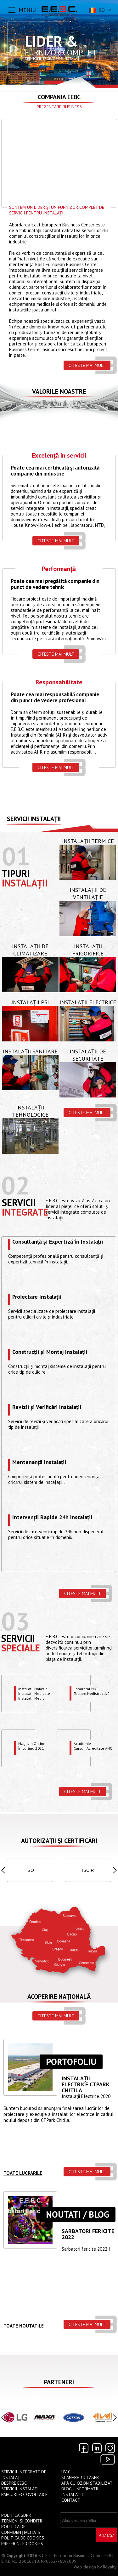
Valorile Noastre (59, 391)
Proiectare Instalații (36, 1297)
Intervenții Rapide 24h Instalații (52, 1517)
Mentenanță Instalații (39, 1462)
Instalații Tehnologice (30, 1111)
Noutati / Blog (77, 2214)
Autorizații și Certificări (59, 1841)
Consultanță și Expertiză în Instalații (57, 1242)
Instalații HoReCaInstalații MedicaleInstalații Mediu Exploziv (34, 1693)
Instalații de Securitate (88, 1055)
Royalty (110, 2567)
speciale (20, 1648)
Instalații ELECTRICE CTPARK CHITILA (85, 2084)
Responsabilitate (59, 682)
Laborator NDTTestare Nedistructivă (92, 1691)
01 (16, 856)
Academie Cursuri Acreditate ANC (93, 1746)
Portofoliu (71, 2061)
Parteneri (59, 2382)
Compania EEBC (59, 97)
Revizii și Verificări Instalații (46, 1407)
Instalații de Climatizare (30, 950)
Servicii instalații (34, 819)
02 (15, 1185)
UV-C (65, 2472)
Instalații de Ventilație (88, 893)
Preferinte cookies (22, 2543)
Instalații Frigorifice (88, 950)
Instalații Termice (88, 841)
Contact (70, 2500)
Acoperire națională (59, 1996)
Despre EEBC (14, 2483)
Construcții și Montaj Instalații (49, 1352)
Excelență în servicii (59, 455)
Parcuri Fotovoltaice (24, 2494)
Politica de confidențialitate (21, 2529)
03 (15, 1621)
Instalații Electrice (87, 1002)
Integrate (25, 1212)
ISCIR (88, 1870)
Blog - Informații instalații (79, 2491)
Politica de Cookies (22, 2538)
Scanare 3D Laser (80, 2477)
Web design (85, 2567)
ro (96, 10)
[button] (3, 1870)
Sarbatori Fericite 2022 (88, 2234)
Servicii (19, 1202)
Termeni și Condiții (21, 2521)
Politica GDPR (16, 2515)
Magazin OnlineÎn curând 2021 (31, 1746)
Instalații (25, 883)
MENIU (27, 10)
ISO (30, 1870)
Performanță (59, 569)
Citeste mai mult (87, 365)
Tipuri (16, 873)
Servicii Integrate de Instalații (23, 2474)
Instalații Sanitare (30, 1051)
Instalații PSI (30, 1002)
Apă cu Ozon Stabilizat (87, 2483)
